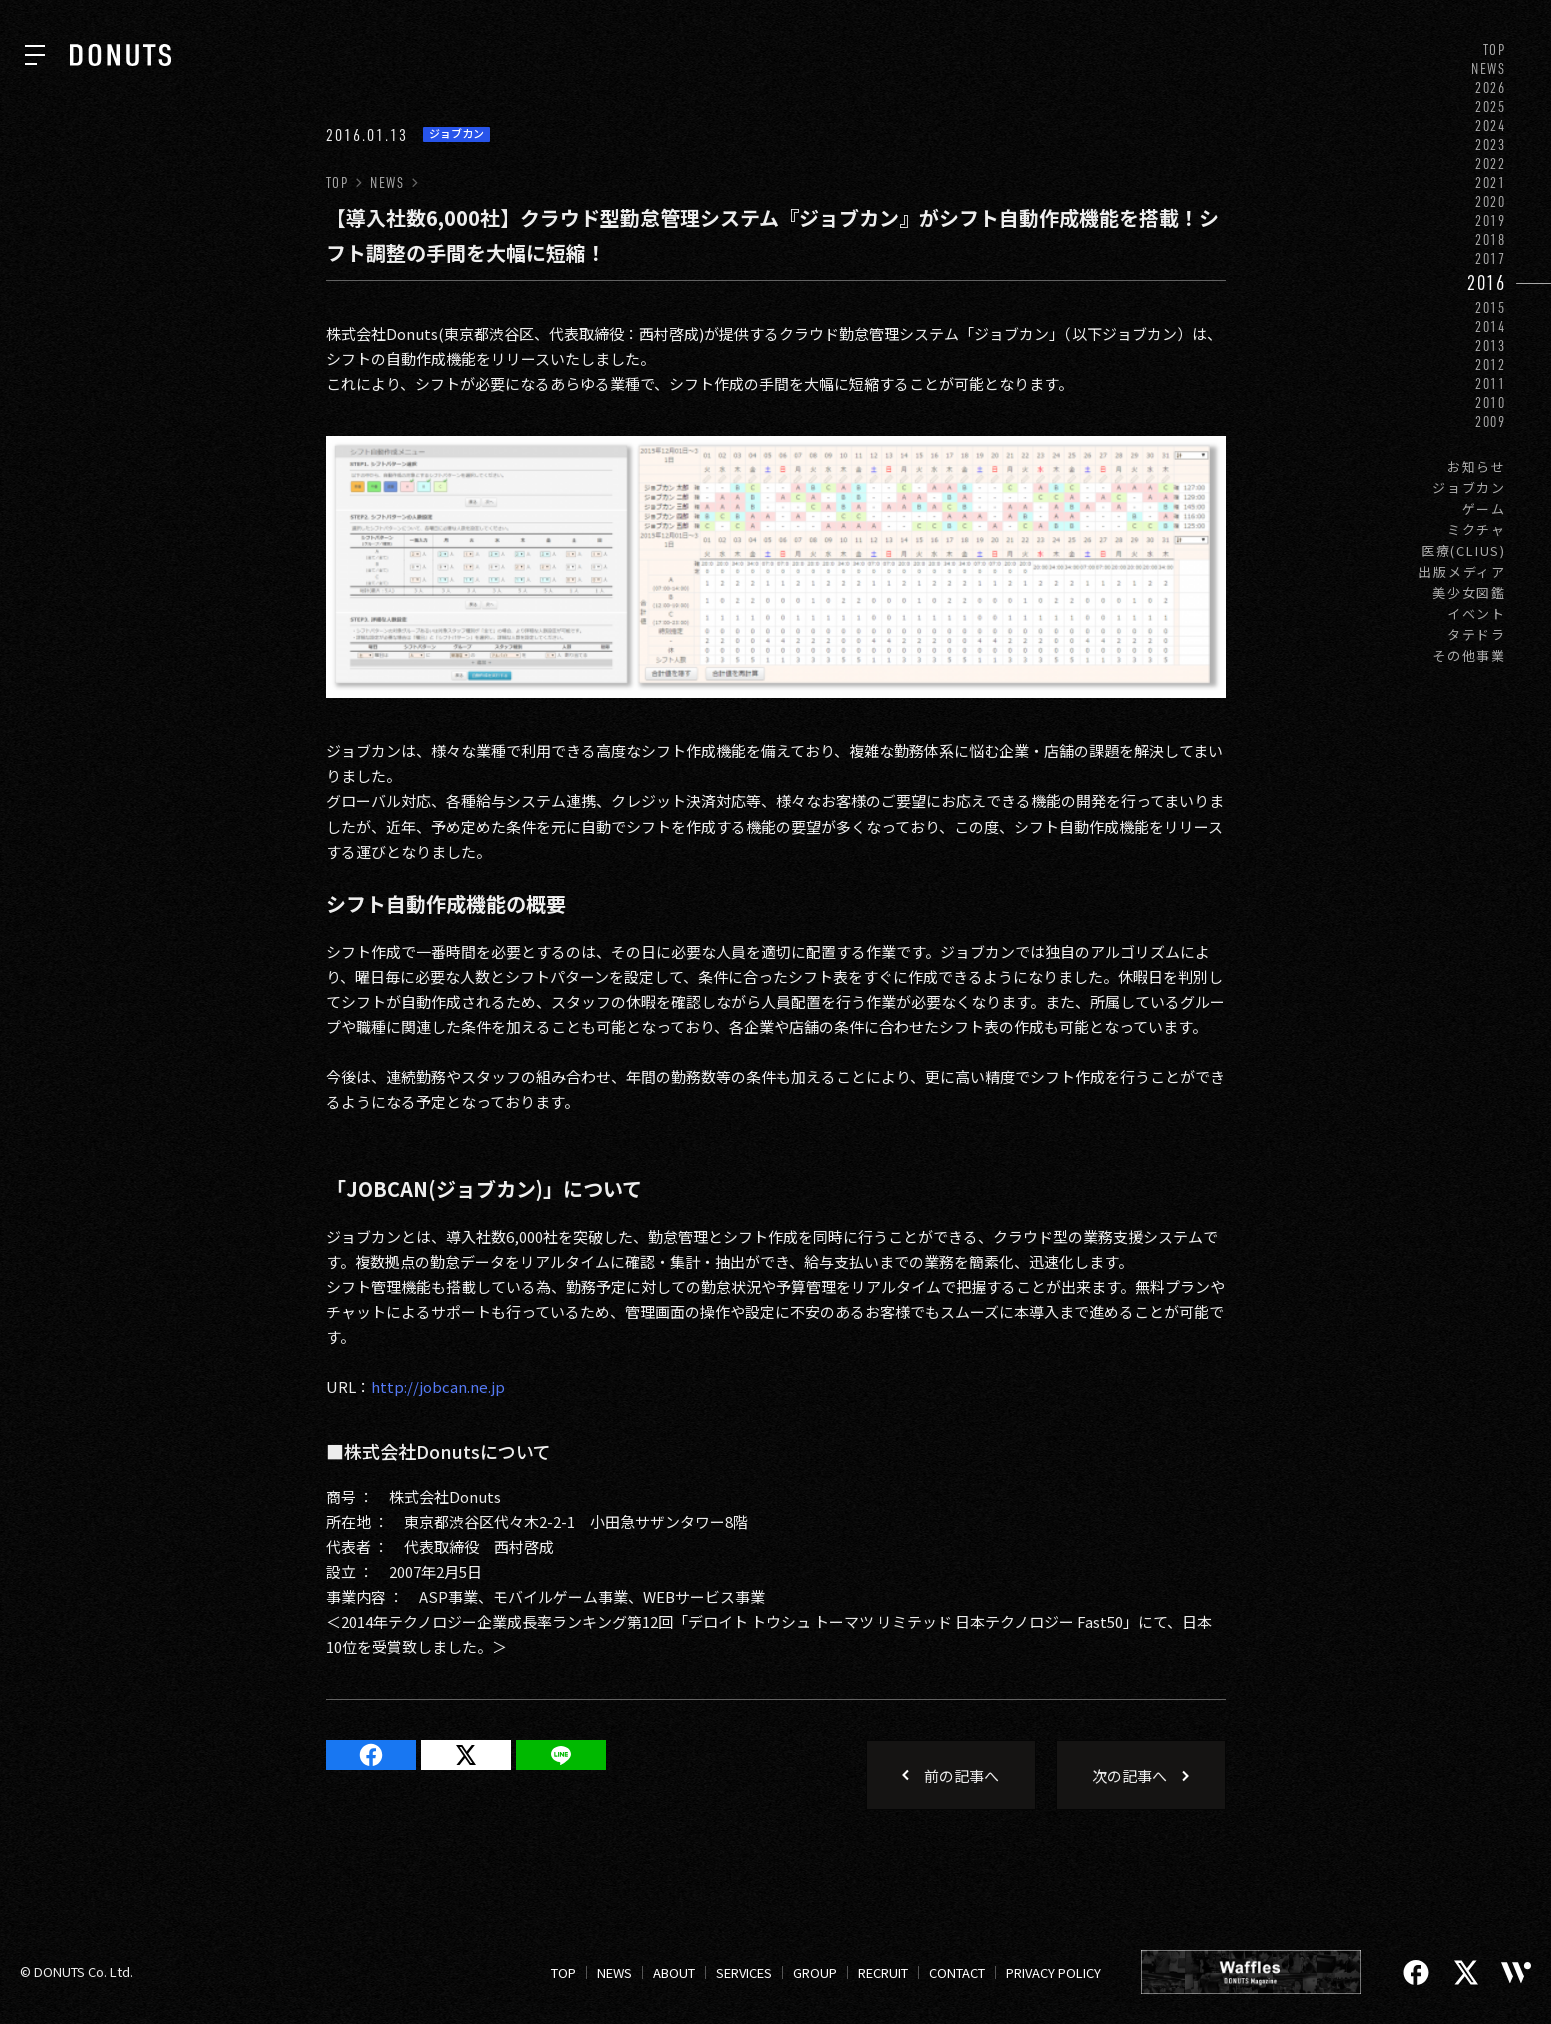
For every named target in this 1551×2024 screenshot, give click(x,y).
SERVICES (744, 1972)
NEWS (1488, 68)
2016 (1486, 282)
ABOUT (674, 1972)
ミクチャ (1476, 529)
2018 (1490, 239)
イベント (1476, 613)
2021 (1490, 182)
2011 (1490, 383)
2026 (1490, 87)
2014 (1490, 326)
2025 (1490, 106)
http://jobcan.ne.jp (438, 1386)
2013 (1490, 345)
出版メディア (1462, 571)
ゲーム (1484, 508)
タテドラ (1476, 634)
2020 (1490, 201)
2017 (1490, 258)
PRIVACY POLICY (1053, 1972)
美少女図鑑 (1469, 592)
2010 (1490, 402)
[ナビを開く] (35, 55)
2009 (1490, 421)
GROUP (815, 1972)
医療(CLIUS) (1463, 550)
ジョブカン (1469, 487)
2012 (1490, 364)
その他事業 (1469, 655)
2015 (1490, 307)
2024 (1490, 125)
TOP (1494, 49)
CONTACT (957, 1972)
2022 (1490, 163)
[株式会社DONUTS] (120, 55)
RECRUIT (883, 1972)
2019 (1490, 220)
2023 (1490, 144)
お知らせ (1476, 466)
